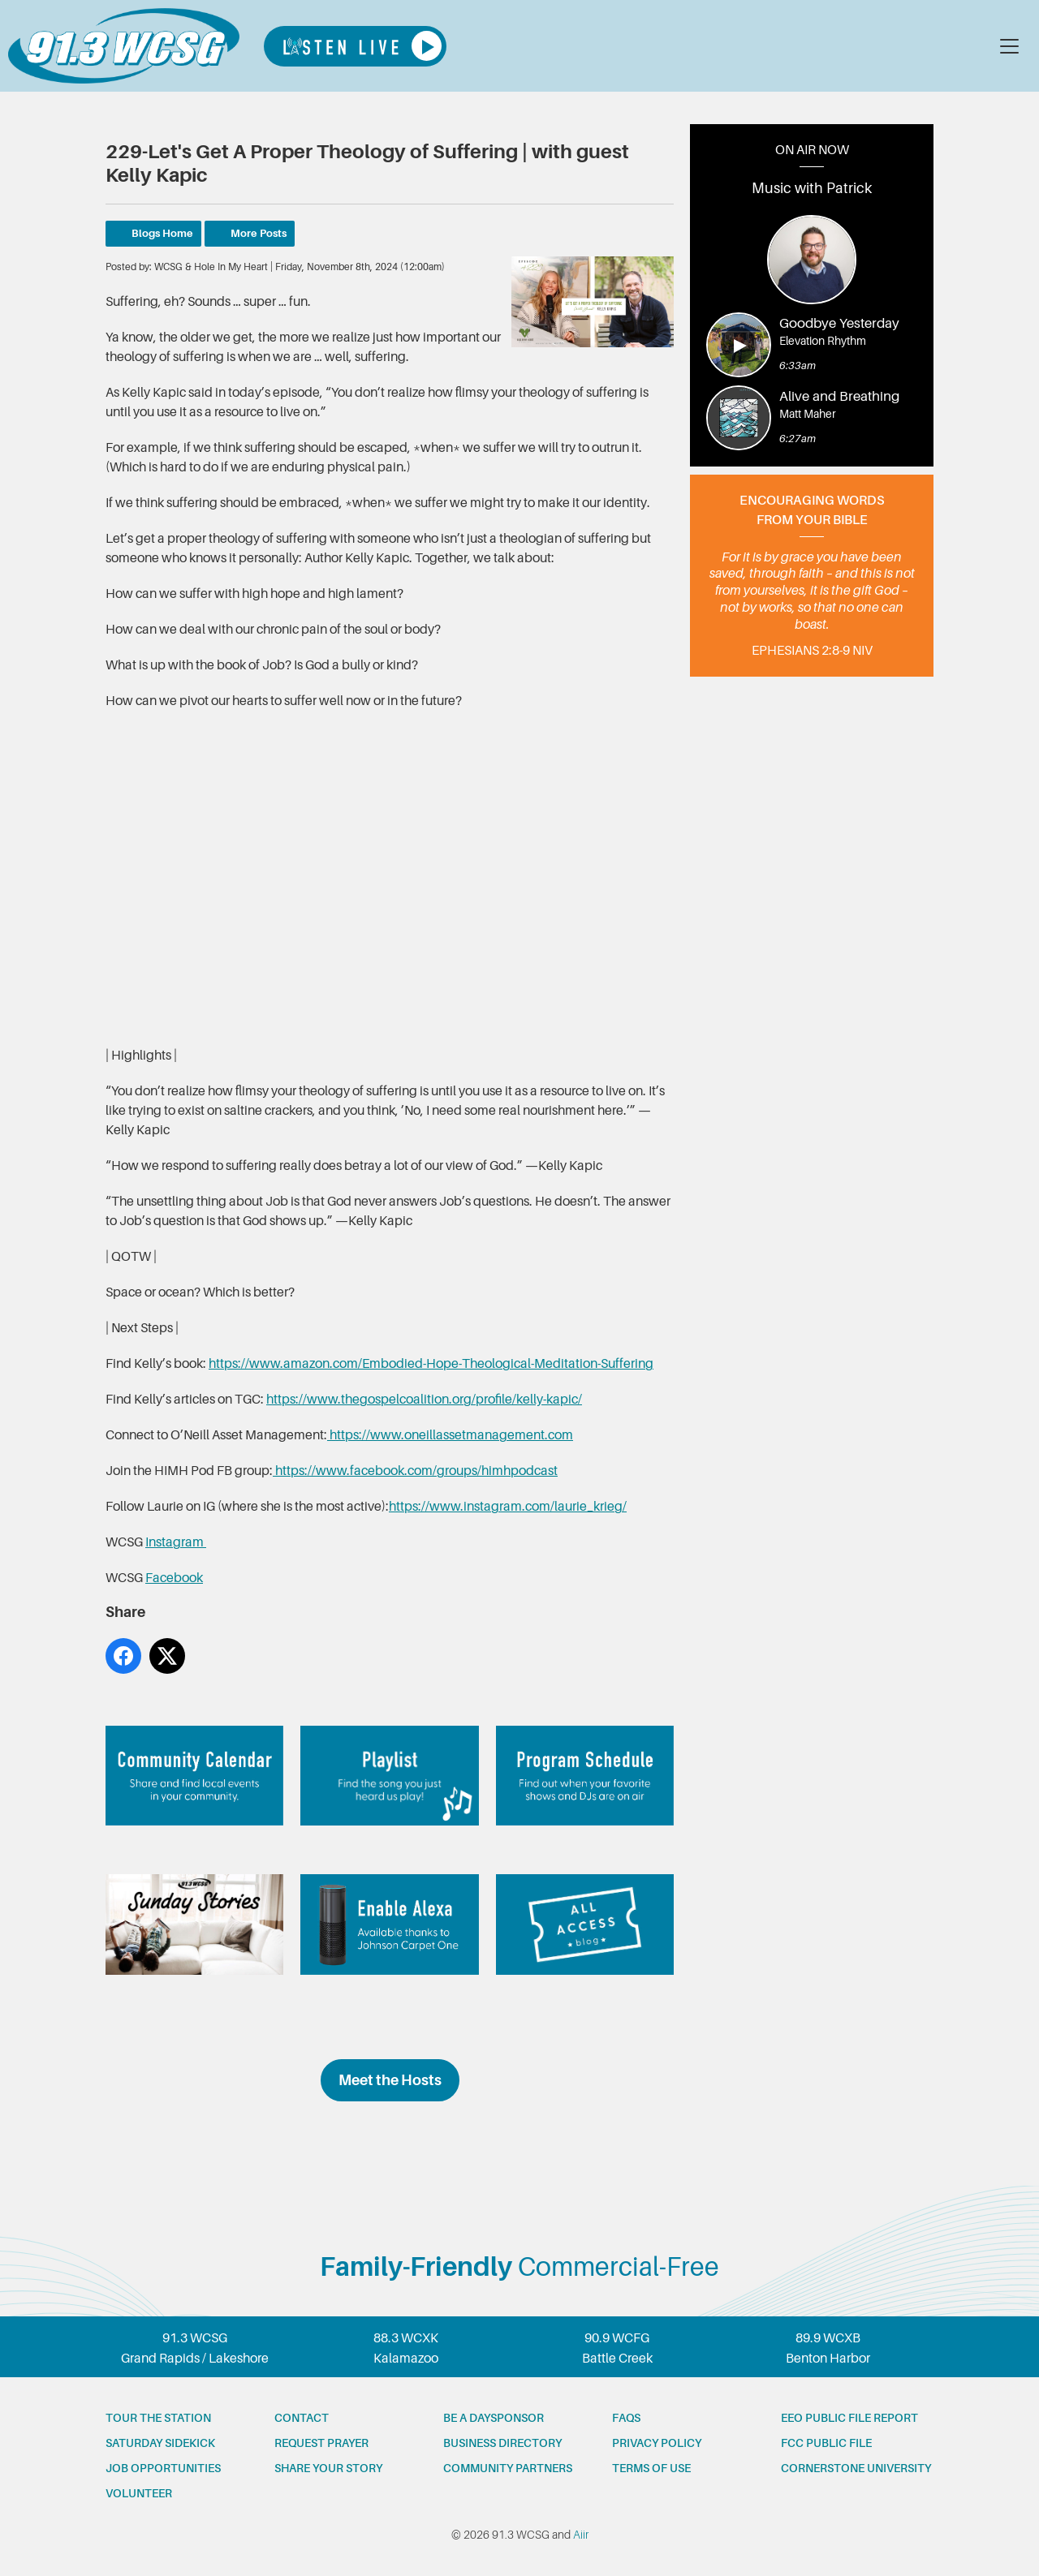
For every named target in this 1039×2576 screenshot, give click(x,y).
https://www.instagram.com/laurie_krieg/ (508, 1506)
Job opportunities (163, 2468)
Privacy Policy (656, 2442)
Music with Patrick (812, 188)
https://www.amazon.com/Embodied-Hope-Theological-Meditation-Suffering (431, 1364)
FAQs (626, 2417)
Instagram (175, 1542)
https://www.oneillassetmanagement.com (450, 1435)
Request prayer (321, 2442)
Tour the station (158, 2417)
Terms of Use (651, 2468)
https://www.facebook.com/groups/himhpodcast (415, 1471)
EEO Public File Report (849, 2417)
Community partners (507, 2468)
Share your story (328, 2468)
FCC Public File (826, 2442)
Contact (301, 2417)
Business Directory (502, 2442)
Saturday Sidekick (160, 2442)
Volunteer (139, 2493)
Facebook (174, 1578)
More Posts (259, 233)
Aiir (580, 2534)
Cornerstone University (856, 2468)
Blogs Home (162, 233)
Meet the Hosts (390, 2080)
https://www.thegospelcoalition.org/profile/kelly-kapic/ (424, 1399)
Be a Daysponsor (493, 2417)
